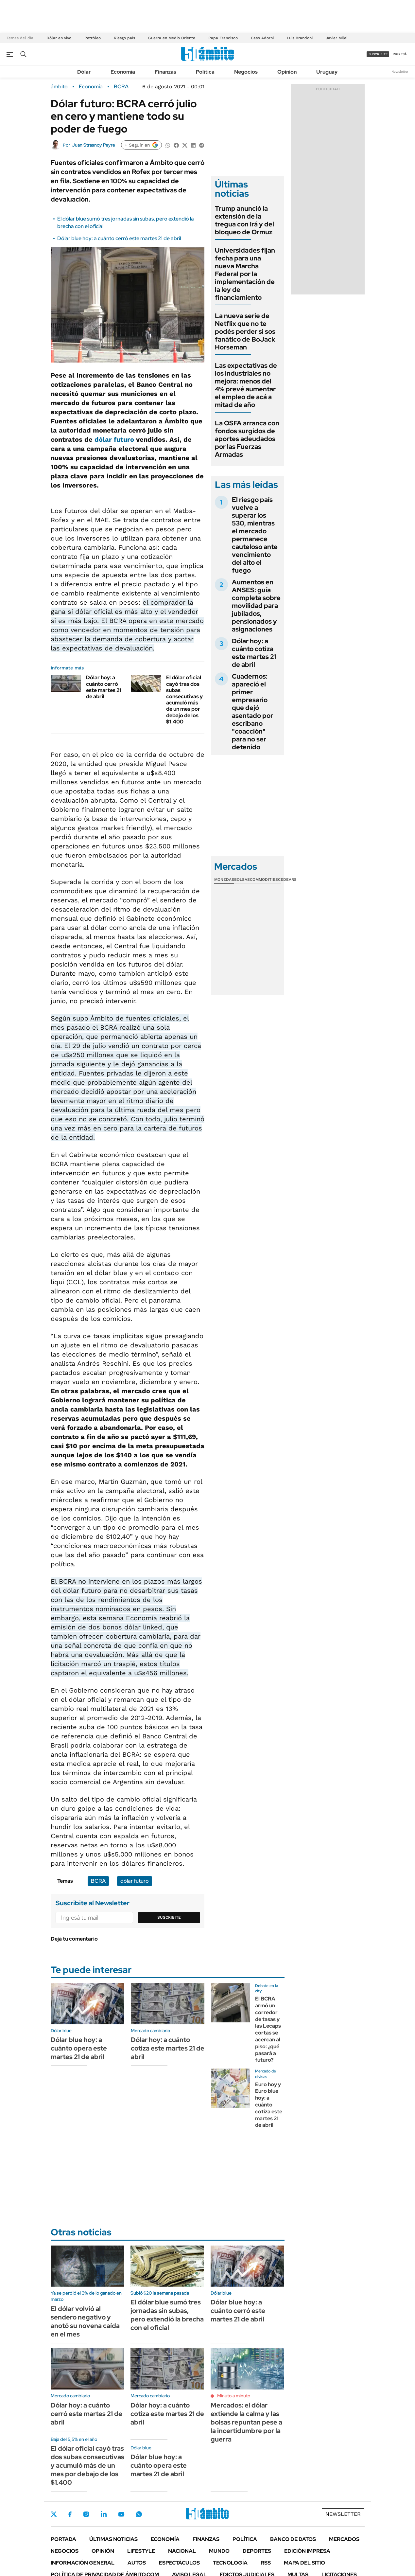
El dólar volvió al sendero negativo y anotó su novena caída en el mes (85, 2321)
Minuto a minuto (233, 2396)
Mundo (219, 2551)
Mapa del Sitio (304, 2562)
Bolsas (242, 879)
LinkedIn (104, 2514)
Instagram (86, 2514)
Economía (123, 71)
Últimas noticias (113, 2539)
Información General (82, 2562)
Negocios (246, 71)
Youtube (121, 2514)
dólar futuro (114, 439)
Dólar (84, 71)
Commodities (264, 879)
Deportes (257, 2551)
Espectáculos (179, 2562)
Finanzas (165, 71)
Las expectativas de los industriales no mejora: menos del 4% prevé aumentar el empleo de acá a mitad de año (246, 385)
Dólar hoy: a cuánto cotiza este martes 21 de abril (254, 653)
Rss (266, 2562)
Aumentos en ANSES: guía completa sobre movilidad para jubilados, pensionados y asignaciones (256, 605)
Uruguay (326, 71)
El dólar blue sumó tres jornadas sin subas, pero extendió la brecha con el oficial (167, 2315)
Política (205, 71)
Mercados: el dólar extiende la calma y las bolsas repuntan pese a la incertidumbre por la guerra (246, 2422)
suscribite (378, 54)
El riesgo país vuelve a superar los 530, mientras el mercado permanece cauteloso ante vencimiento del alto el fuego (255, 535)
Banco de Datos (293, 2539)
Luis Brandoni (300, 38)
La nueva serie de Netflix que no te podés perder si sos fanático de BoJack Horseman (245, 331)
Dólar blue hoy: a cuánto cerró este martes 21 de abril (119, 238)
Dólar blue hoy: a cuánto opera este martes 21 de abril (79, 2048)
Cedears (287, 879)
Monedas (224, 879)
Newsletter (399, 71)
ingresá (400, 54)
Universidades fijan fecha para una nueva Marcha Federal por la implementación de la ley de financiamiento (245, 274)
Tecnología (230, 2562)
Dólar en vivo (58, 38)
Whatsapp (139, 2514)
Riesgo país (124, 38)
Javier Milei (336, 38)
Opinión (287, 71)
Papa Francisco (223, 38)
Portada (63, 2539)
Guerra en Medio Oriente (171, 38)
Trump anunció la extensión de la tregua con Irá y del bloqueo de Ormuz (244, 220)
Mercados (344, 2539)
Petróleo (92, 38)
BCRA (121, 86)
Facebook (70, 2514)
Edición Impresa (307, 2551)
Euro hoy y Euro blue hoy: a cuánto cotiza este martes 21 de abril (268, 2105)
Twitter (54, 2514)
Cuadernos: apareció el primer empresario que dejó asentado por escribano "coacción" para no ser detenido (252, 711)
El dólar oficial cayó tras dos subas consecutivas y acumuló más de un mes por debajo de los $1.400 (184, 699)
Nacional (182, 2551)
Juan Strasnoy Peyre (93, 145)
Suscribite (169, 1917)
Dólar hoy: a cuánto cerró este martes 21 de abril (103, 687)
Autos (137, 2562)
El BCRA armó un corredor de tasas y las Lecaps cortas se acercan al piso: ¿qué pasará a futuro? (268, 2029)
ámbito (59, 86)
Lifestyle (141, 2551)
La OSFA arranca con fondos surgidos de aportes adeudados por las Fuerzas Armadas (247, 439)
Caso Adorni (262, 38)
